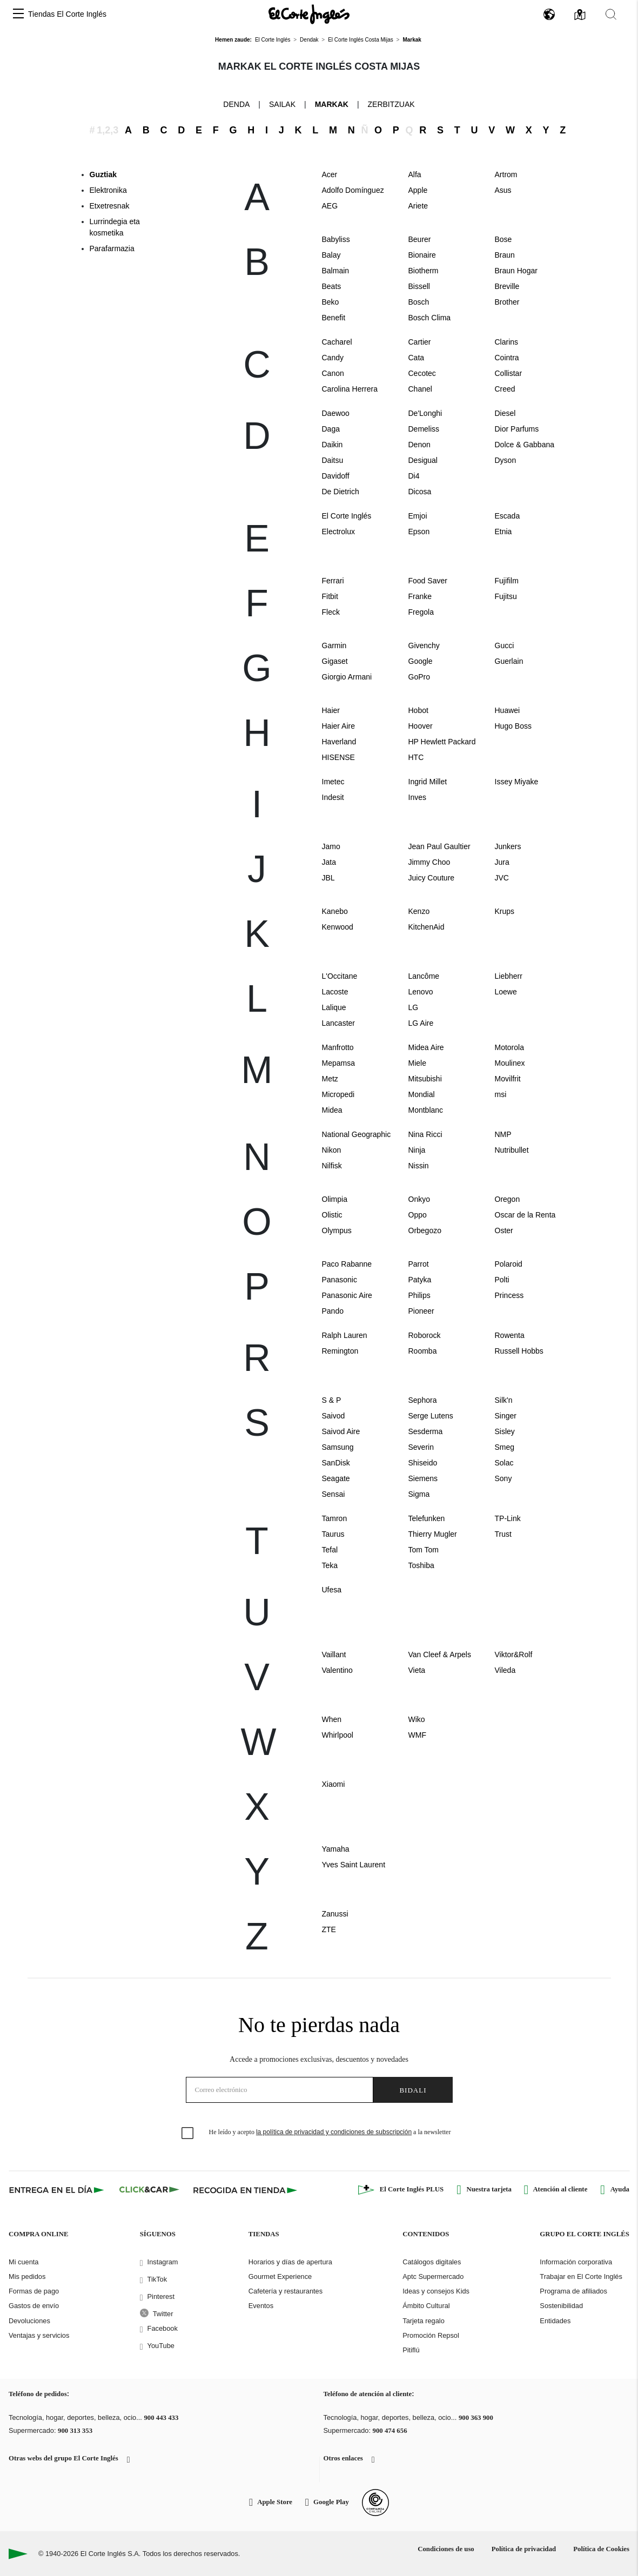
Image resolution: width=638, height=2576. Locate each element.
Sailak (282, 104)
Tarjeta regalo (423, 2321)
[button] (18, 14)
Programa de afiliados (573, 2291)
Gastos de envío (34, 2306)
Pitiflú (410, 2350)
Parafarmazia (112, 248)
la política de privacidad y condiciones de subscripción (334, 2132)
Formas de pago (34, 2291)
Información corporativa (576, 2262)
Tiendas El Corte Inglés (67, 14)
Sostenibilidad (561, 2306)
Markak (331, 104)
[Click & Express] (57, 2190)
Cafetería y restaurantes (286, 2291)
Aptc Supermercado (433, 2276)
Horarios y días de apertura (290, 2262)
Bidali (412, 2090)
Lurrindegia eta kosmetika (115, 227)
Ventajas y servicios (39, 2335)
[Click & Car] (149, 2190)
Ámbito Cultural (425, 2306)
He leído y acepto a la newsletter (330, 2132)
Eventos (261, 2306)
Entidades (555, 2321)
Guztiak (103, 174)
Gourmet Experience (280, 2276)
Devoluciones (29, 2321)
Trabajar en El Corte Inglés (581, 2276)
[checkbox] (188, 2133)
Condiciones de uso (446, 2549)
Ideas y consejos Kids (435, 2291)
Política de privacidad (524, 2549)
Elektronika (108, 190)
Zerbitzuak (391, 104)
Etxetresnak (110, 205)
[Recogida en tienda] (245, 2190)
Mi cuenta (23, 2262)
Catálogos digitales (431, 2262)
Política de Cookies (601, 2549)
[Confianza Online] (375, 2502)
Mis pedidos (27, 2276)
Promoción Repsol (430, 2335)
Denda (236, 104)
